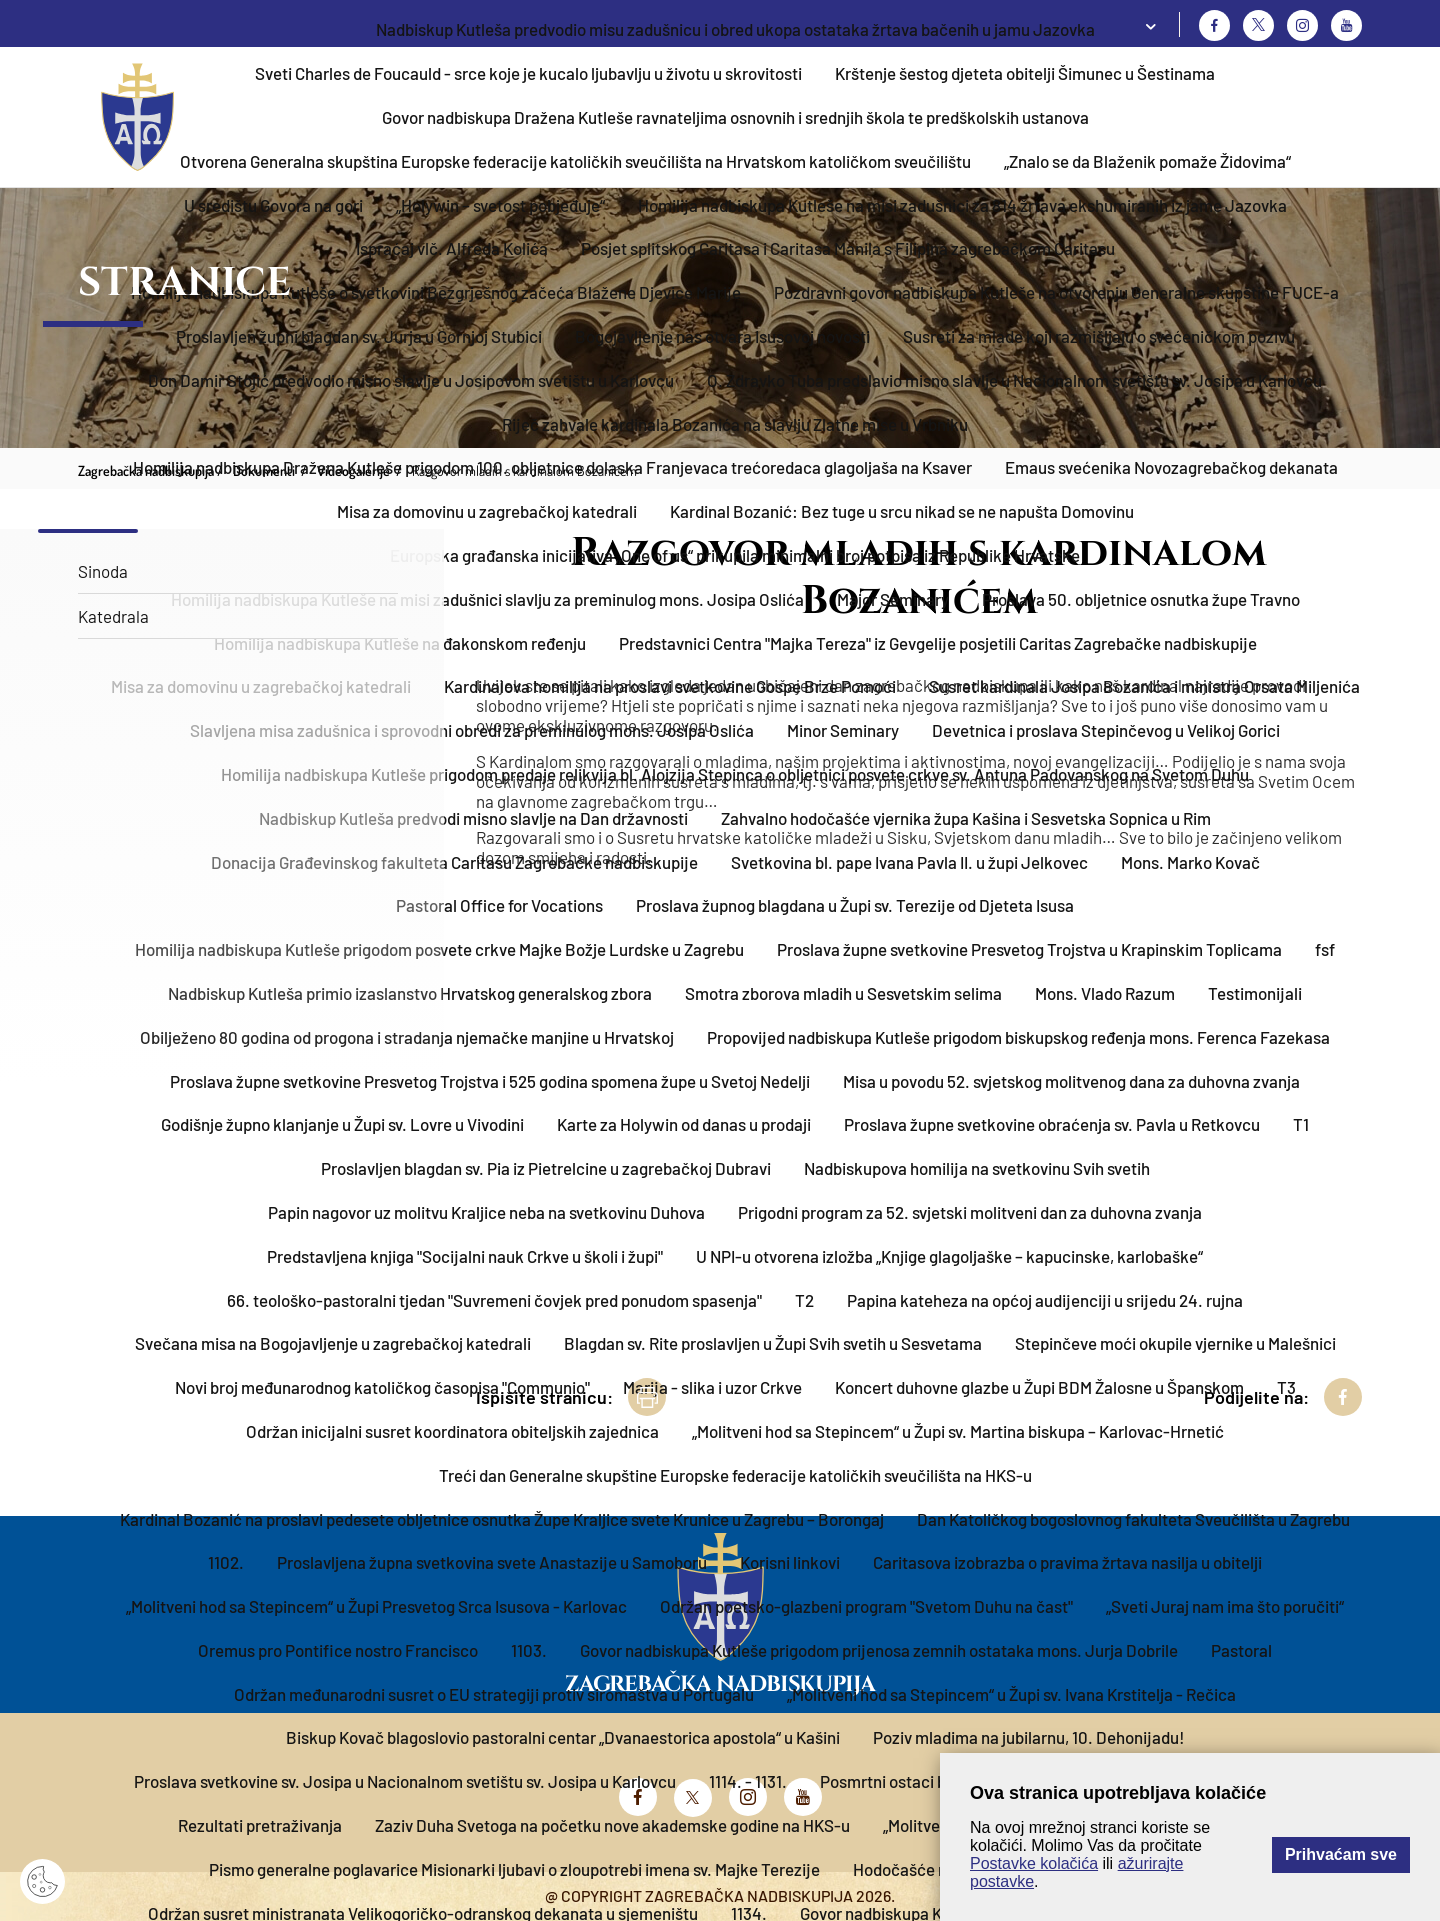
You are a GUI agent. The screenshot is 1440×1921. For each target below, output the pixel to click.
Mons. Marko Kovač (1190, 862)
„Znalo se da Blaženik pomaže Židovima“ (1147, 161)
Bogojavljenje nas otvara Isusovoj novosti (722, 336)
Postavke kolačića (1034, 1863)
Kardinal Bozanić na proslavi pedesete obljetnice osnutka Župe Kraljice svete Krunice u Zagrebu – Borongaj (502, 1519)
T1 (1301, 1124)
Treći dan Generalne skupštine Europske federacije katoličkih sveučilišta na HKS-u (735, 1475)
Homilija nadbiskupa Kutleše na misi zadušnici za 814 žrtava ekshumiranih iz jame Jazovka (962, 205)
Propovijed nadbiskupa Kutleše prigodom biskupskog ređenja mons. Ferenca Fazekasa (1018, 1037)
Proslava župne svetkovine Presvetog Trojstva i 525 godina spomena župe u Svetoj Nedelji (490, 1081)
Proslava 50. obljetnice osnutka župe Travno (1141, 599)
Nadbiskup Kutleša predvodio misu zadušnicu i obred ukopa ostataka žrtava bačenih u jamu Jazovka (735, 29)
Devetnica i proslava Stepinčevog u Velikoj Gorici (1106, 730)
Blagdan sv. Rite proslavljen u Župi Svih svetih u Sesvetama (773, 1343)
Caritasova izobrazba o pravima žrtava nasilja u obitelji (1067, 1562)
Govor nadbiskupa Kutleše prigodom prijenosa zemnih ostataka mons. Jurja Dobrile (879, 1650)
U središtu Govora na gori (273, 205)
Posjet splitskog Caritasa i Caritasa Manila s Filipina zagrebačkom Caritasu (848, 248)
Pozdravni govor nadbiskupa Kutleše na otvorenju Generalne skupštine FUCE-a (1056, 292)
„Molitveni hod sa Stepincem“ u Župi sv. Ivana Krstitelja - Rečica (1011, 1694)
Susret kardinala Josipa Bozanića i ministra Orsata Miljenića (1144, 686)
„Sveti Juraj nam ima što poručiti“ (1225, 1606)
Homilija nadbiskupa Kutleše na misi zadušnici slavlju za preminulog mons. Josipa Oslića (487, 599)
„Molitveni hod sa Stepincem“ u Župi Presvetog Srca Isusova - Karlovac (376, 1606)
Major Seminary (893, 599)
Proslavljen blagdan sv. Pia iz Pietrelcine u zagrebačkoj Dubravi (546, 1168)
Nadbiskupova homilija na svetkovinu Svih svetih (977, 1168)
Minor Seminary (843, 730)
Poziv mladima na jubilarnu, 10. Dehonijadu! (1029, 1737)
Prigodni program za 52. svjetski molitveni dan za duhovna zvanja (970, 1212)
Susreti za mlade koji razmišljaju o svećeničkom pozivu (1099, 336)
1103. (529, 1650)
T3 (1286, 1387)
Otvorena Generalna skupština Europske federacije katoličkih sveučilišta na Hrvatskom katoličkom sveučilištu (575, 161)
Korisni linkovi (790, 1562)
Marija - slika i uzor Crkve (712, 1387)
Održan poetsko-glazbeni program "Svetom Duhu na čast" (866, 1606)
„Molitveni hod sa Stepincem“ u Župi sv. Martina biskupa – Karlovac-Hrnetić (958, 1431)
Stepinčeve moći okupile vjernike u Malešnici (1175, 1343)
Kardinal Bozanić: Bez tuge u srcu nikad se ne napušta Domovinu (902, 511)
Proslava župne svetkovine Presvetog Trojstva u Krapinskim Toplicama (1029, 949)
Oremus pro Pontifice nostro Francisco (338, 1650)
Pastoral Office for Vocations (499, 905)
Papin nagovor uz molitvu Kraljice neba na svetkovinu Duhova (486, 1212)
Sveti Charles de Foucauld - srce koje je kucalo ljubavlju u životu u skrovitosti (528, 73)
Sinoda (103, 571)
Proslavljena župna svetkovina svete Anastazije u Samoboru (492, 1562)
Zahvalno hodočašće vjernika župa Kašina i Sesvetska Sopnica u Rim (966, 818)
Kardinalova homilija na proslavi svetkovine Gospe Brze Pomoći (670, 686)
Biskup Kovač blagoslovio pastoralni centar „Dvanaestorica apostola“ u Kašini (563, 1737)
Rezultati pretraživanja (260, 1825)
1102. (226, 1562)
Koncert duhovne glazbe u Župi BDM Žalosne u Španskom (1039, 1387)
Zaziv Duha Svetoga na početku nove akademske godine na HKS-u (612, 1825)
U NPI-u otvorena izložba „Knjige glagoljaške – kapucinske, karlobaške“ (949, 1256)
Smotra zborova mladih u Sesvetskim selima (843, 993)
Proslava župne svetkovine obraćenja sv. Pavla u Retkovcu (1052, 1124)
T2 (804, 1300)
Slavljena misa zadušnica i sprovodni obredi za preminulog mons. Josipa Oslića (472, 730)
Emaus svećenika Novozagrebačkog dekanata (1171, 467)
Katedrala (113, 616)
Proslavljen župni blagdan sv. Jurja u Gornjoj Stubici (359, 336)
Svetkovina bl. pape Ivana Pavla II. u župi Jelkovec (909, 862)
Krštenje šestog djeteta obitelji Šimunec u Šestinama (1025, 73)
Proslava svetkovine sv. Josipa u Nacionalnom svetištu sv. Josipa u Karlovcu (405, 1781)
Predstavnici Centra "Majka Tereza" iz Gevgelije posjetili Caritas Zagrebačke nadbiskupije (938, 643)
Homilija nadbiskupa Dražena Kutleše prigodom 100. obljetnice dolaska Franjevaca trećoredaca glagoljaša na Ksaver (552, 467)
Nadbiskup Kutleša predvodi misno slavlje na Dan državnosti (473, 818)
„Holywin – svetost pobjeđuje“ (500, 205)
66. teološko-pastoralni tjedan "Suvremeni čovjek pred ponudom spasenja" (494, 1300)
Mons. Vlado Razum (1105, 993)
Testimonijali (1255, 993)
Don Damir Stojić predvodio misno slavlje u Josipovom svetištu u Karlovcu (411, 380)
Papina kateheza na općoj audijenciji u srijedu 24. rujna (1045, 1300)
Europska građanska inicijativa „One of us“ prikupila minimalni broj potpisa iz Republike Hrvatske (735, 555)
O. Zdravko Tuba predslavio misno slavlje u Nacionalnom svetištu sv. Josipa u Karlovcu (1014, 380)
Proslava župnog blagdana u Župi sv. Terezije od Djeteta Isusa (855, 905)
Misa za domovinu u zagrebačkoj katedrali (487, 511)
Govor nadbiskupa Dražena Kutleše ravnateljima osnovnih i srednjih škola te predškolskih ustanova (735, 117)
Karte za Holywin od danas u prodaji (684, 1124)
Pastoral (1241, 1650)
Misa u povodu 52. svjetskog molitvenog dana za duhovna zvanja (1071, 1081)
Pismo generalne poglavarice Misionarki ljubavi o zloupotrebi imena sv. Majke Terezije (514, 1869)
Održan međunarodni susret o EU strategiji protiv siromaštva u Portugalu (494, 1694)
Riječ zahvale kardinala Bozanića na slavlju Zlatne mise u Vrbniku (735, 424)
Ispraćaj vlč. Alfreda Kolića (452, 248)
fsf (1325, 949)
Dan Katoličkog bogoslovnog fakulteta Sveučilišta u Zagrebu (1133, 1519)
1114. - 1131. (748, 1781)
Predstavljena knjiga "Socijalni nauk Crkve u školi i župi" (465, 1256)
